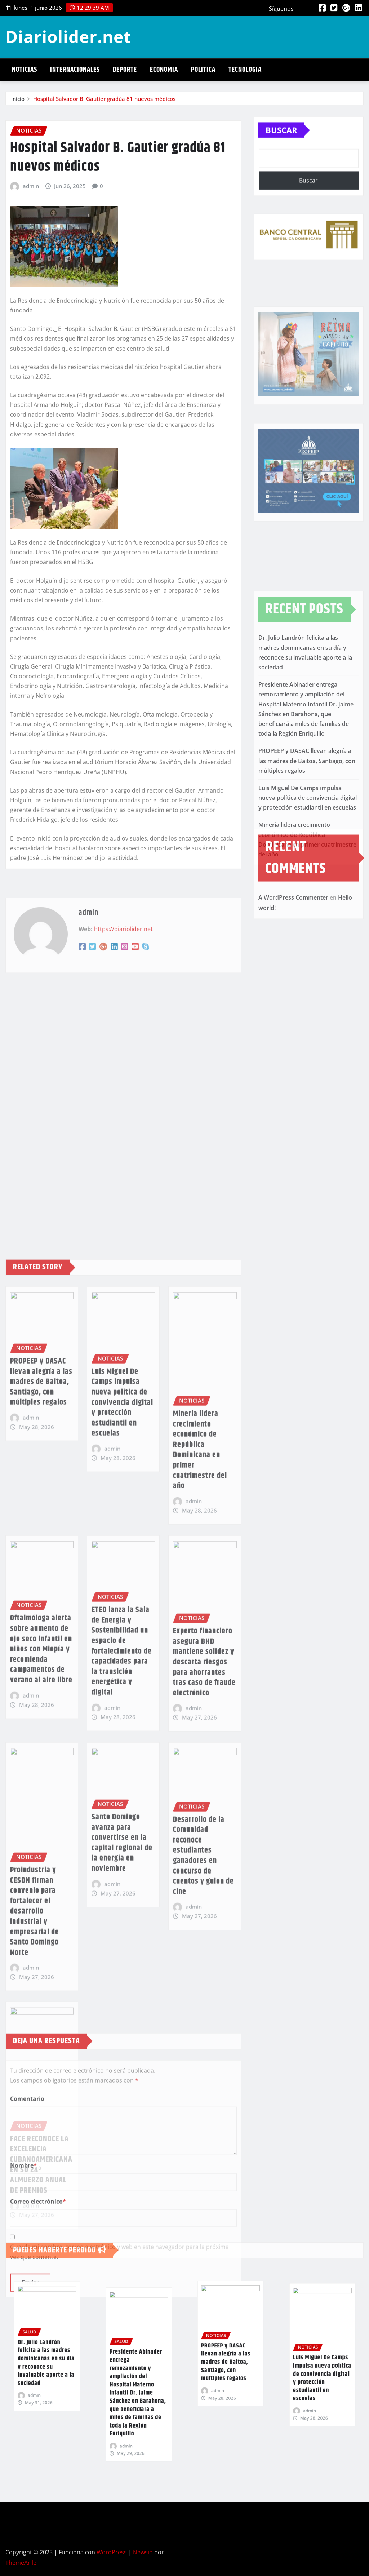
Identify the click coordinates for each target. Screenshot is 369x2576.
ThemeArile (20, 2563)
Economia (164, 70)
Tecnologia (245, 70)
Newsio (143, 2552)
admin (31, 370)
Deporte (125, 70)
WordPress (112, 2552)
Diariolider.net (68, 36)
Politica (203, 70)
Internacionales (75, 70)
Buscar (281, 149)
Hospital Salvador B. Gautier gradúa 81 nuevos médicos (104, 101)
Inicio (18, 101)
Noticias (24, 70)
